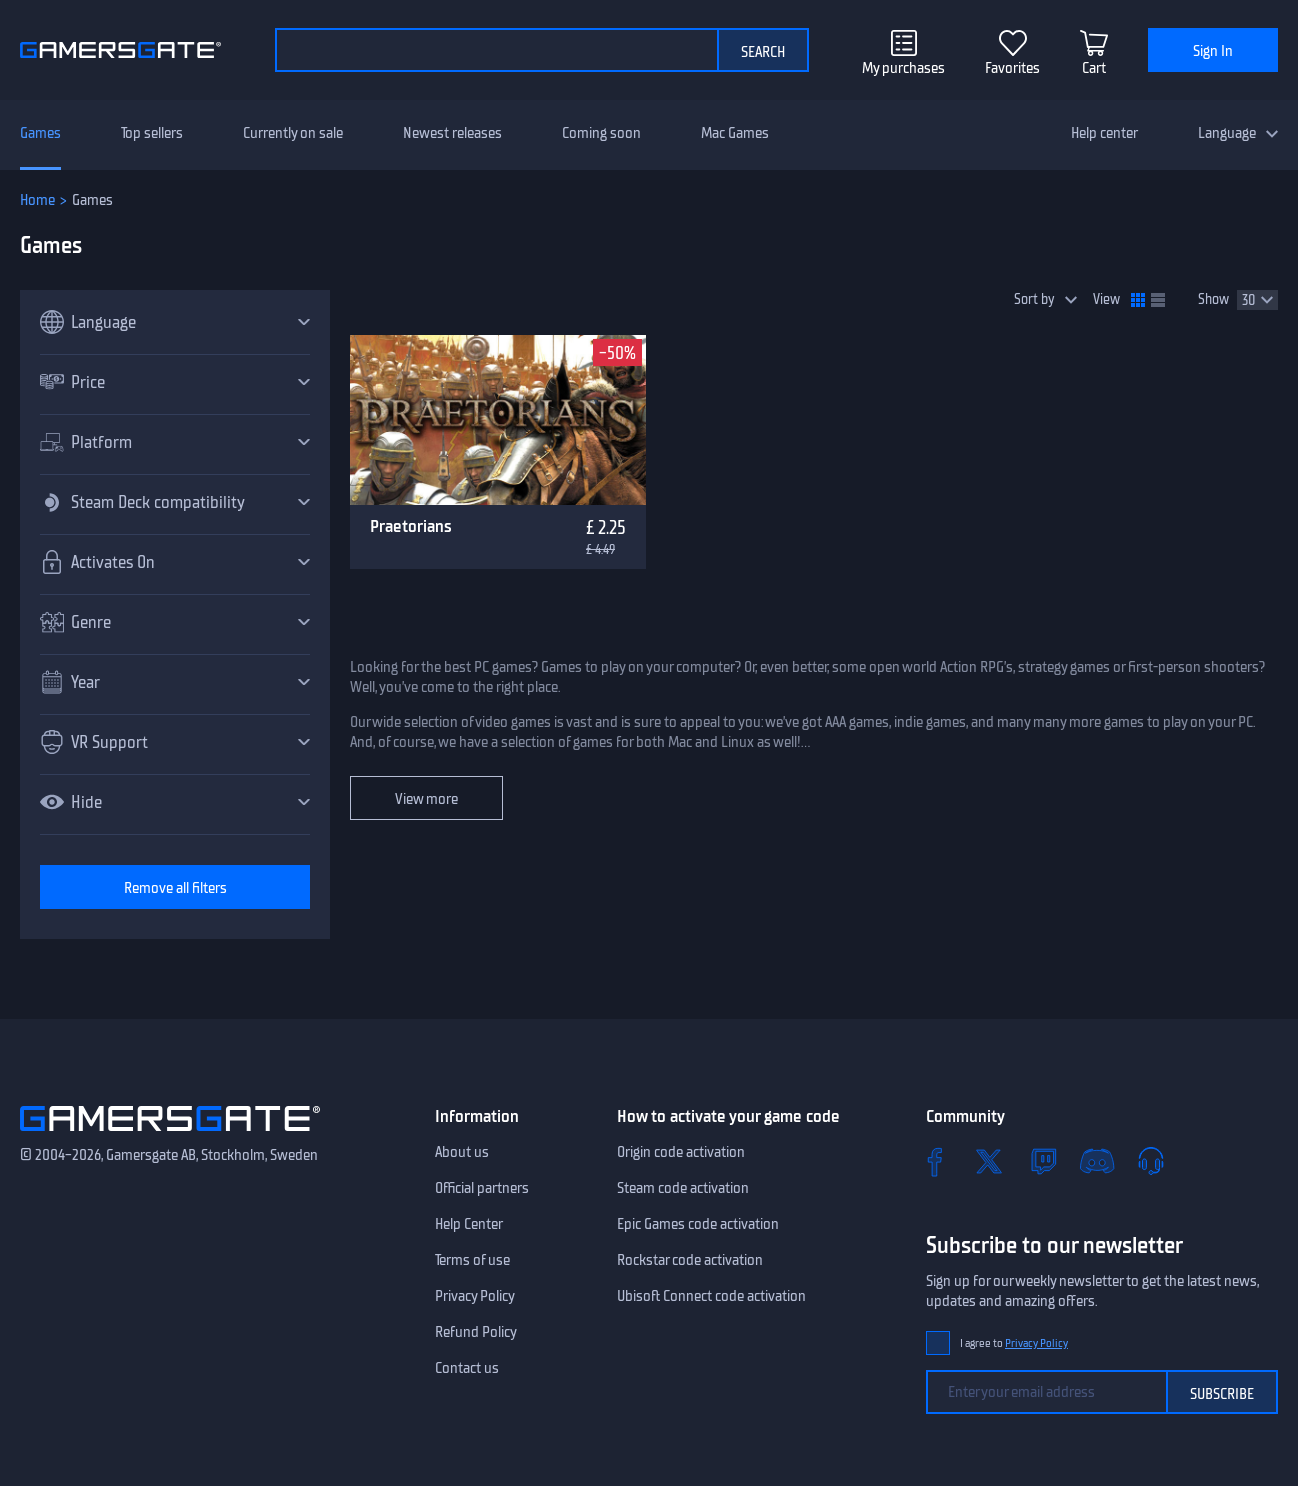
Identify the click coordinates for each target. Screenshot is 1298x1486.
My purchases (903, 68)
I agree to (1014, 1343)
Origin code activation (681, 1152)
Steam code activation (683, 1188)
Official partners (482, 1188)
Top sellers (152, 133)
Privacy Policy (475, 1296)
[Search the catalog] (496, 50)
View (1106, 299)
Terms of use (472, 1260)
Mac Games (735, 133)
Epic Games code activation (698, 1224)
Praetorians (411, 526)
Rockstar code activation (690, 1260)
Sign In (1213, 51)
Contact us (467, 1368)
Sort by (1034, 299)
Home (37, 200)
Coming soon (601, 133)
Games (40, 133)
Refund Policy (476, 1332)
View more (426, 799)
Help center (1104, 133)
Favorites (1012, 68)
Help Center (469, 1224)
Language (1227, 133)
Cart (1094, 68)
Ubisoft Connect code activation (711, 1296)
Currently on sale (293, 133)
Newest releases (452, 133)
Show (1213, 299)
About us (462, 1152)
